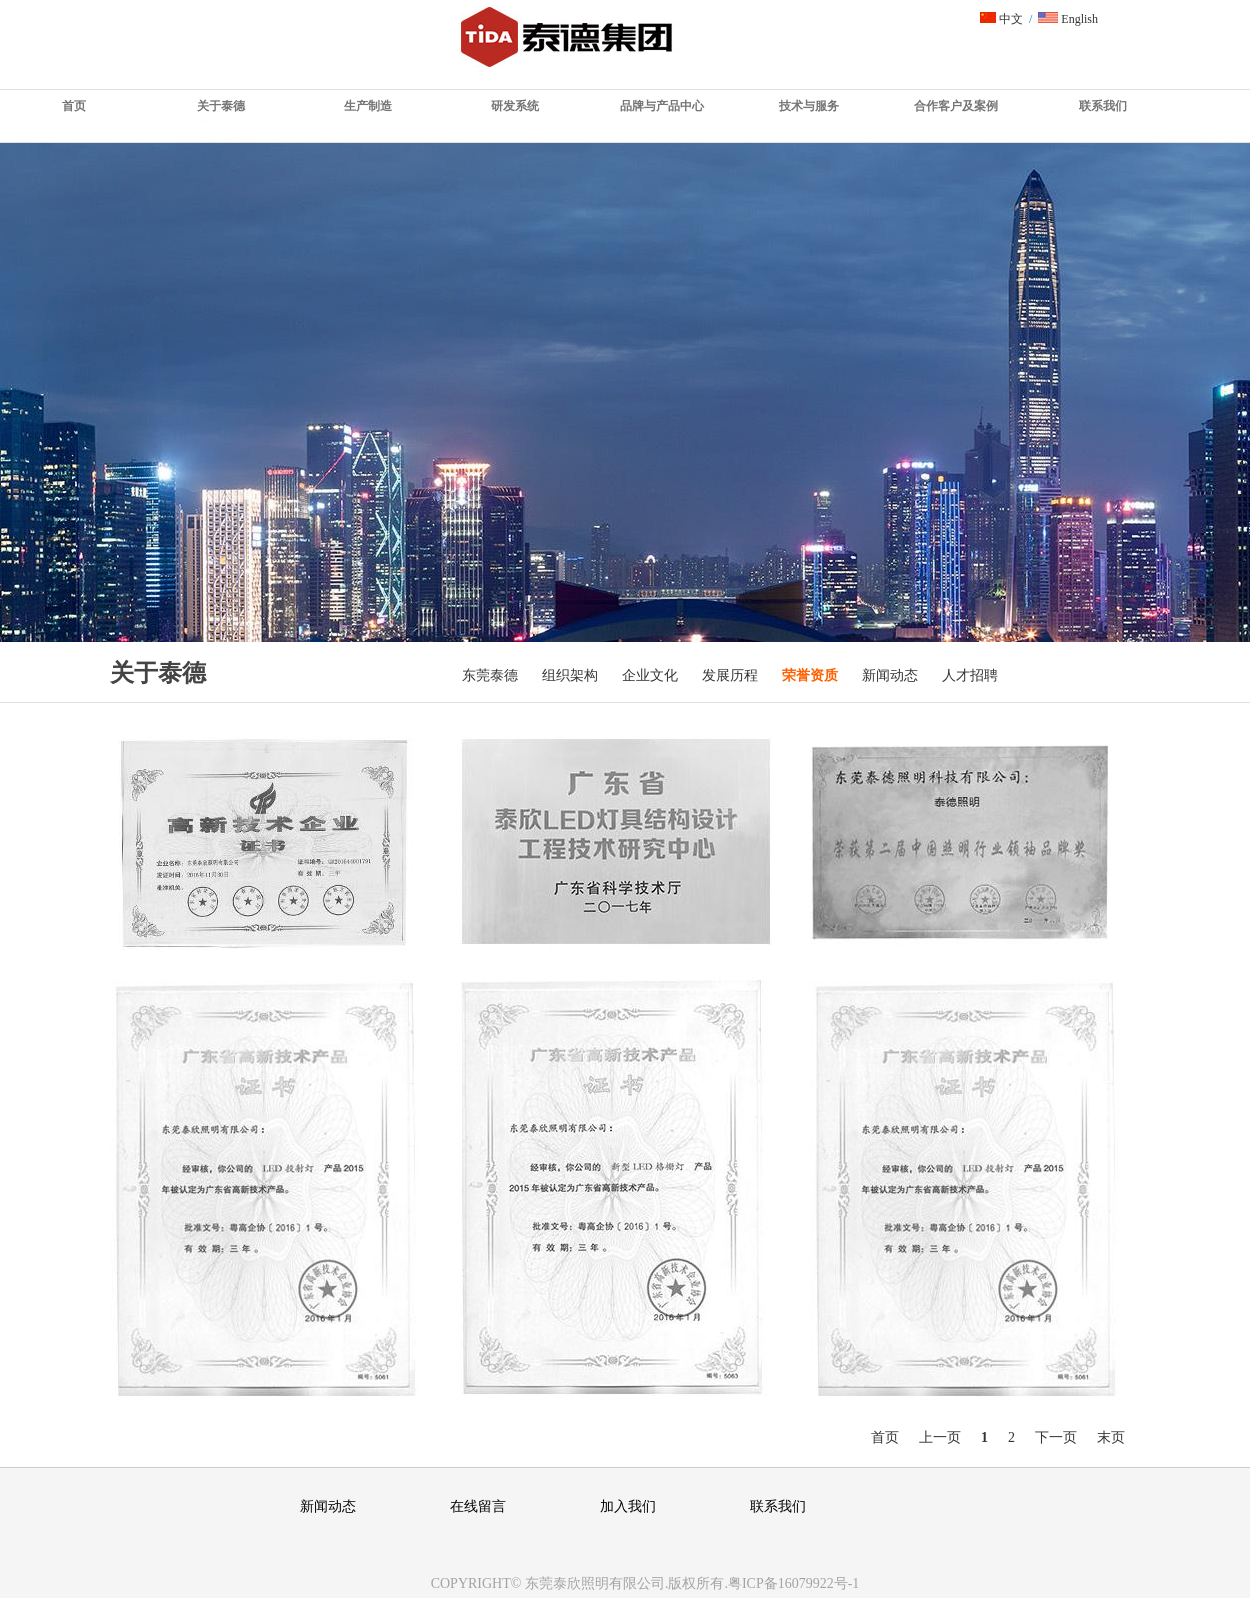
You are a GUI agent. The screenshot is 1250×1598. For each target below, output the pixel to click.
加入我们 (628, 1506)
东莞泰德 (490, 675)
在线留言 (478, 1506)
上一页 (940, 1437)
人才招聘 (970, 675)
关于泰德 (221, 106)
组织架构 (570, 675)
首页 (74, 106)
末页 (1111, 1437)
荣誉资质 (810, 675)
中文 (1001, 19)
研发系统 (515, 106)
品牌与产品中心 (662, 106)
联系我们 (1103, 106)
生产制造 (368, 106)
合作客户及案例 (956, 106)
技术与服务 (809, 106)
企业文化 (650, 675)
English (1068, 19)
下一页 (1056, 1437)
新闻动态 (890, 675)
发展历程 (730, 675)
